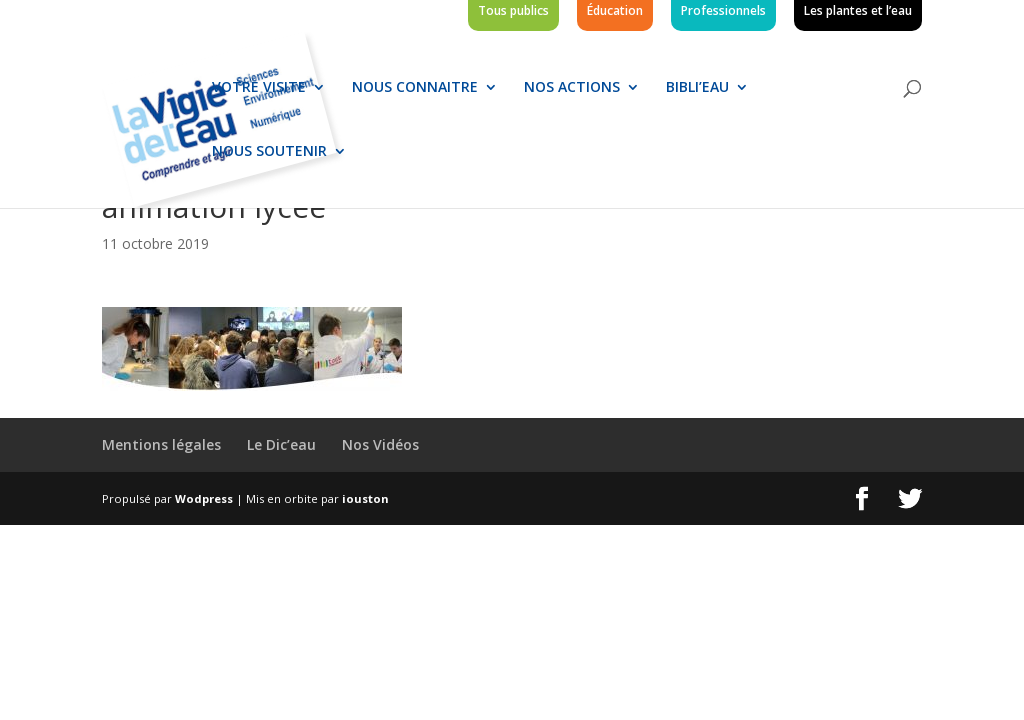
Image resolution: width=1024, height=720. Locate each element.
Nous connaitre (415, 88)
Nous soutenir (269, 152)
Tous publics (513, 12)
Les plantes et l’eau (858, 12)
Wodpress (204, 498)
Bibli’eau (697, 88)
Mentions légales (161, 444)
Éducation (615, 12)
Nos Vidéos (380, 444)
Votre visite (259, 88)
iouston (365, 498)
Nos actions (572, 88)
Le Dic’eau (281, 444)
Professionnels (723, 12)
